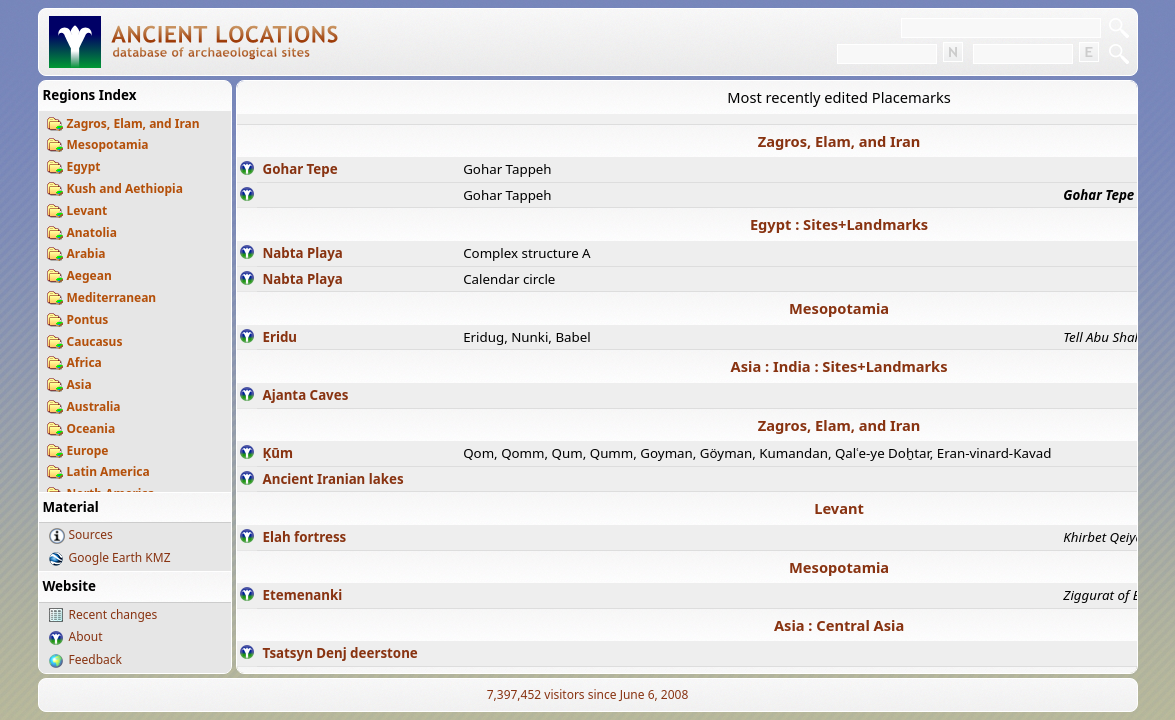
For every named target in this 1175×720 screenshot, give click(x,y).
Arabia (86, 253)
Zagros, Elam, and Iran (133, 123)
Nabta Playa (303, 253)
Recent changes (113, 614)
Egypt (84, 166)
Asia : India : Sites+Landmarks (839, 366)
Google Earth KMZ (120, 557)
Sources (91, 534)
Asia (79, 384)
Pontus (88, 319)
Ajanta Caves (306, 395)
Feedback (95, 659)
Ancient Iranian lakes (333, 479)
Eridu (280, 337)
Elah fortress (305, 537)
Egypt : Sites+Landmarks (839, 224)
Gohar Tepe (300, 169)
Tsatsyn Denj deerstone (340, 653)
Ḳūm (278, 453)
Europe (88, 450)
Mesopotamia (108, 144)
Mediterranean (112, 297)
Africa (84, 362)
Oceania (91, 428)
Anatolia (92, 232)
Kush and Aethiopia (125, 188)
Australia (94, 406)
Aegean (89, 275)
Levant (87, 210)
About (86, 636)
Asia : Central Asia (839, 625)
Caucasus (95, 341)
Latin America (108, 471)
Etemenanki (303, 595)
